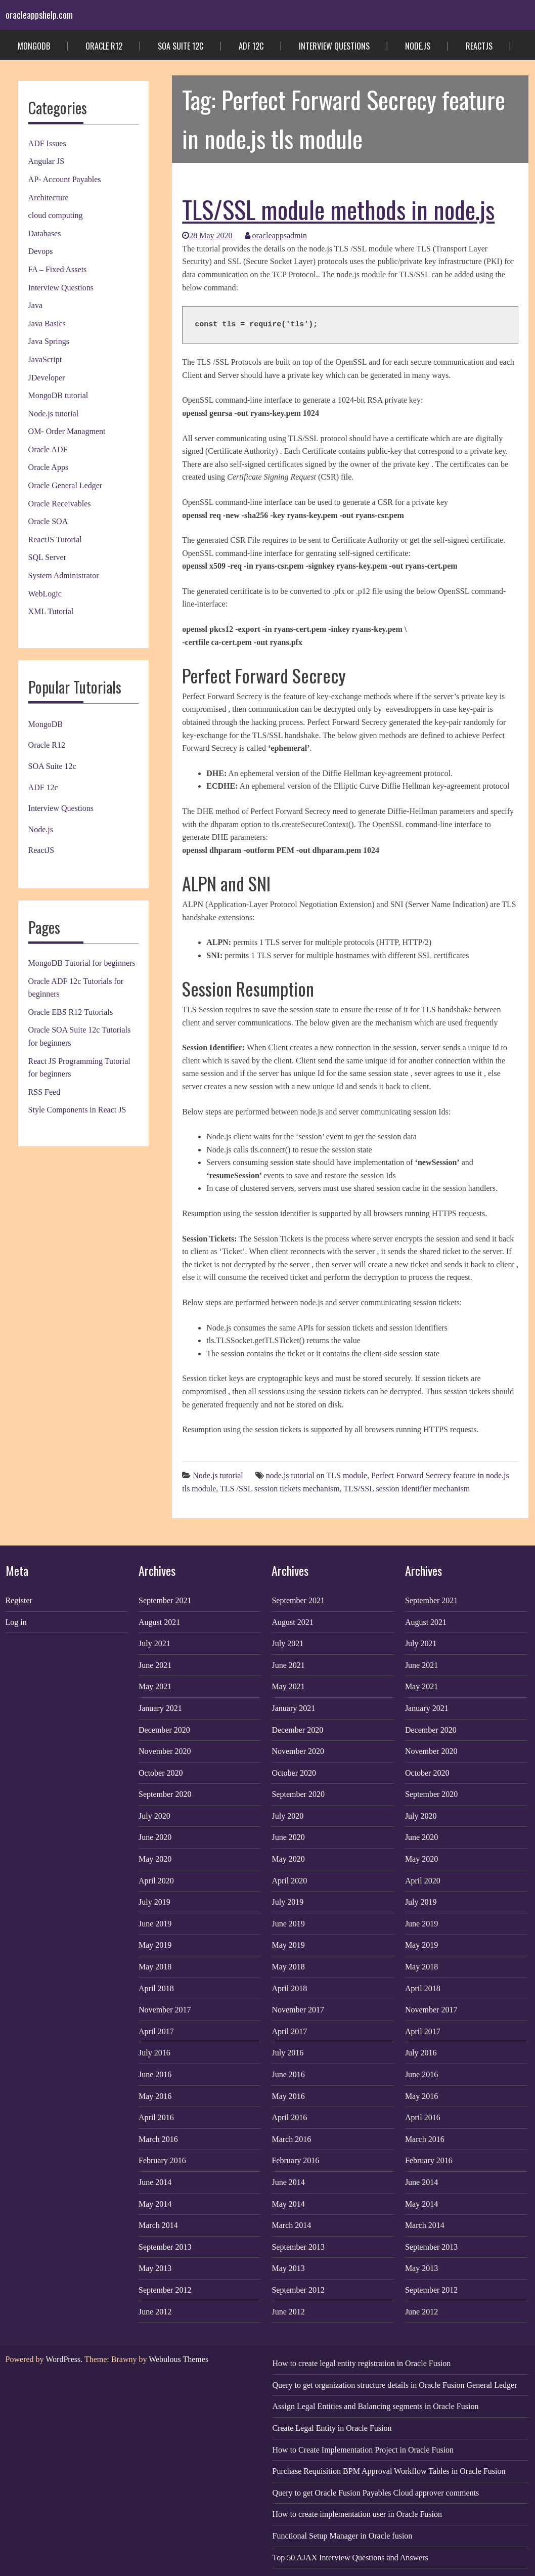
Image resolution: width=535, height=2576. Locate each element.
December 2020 (164, 1730)
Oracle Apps (48, 467)
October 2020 (161, 1773)
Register (19, 1600)
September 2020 (165, 1794)
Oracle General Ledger (65, 485)
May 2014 (155, 2204)
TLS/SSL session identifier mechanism (407, 1488)
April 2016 (156, 2117)
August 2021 (159, 1622)
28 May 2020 (207, 235)
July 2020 (154, 1816)
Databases (44, 233)
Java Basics (47, 323)
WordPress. (64, 2359)
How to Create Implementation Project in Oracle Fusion (363, 2449)
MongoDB (34, 46)
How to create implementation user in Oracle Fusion (357, 2514)
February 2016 (162, 2160)
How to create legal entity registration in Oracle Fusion (362, 2363)
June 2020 (155, 1837)
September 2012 (165, 2290)
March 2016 (158, 2139)
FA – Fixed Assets (57, 269)
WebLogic (45, 593)
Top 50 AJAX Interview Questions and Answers (350, 2557)
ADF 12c (251, 46)
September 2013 (165, 2247)
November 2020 (165, 1751)
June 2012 (155, 2311)
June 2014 (155, 2182)
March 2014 (158, 2225)
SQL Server (47, 557)
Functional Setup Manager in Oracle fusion (343, 2535)
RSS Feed (44, 1092)
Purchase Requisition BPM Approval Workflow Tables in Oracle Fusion (389, 2471)
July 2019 (154, 1902)
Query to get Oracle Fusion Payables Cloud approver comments (376, 2492)
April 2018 (156, 1988)
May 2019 (155, 1945)
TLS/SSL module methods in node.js (338, 209)
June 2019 (155, 1923)
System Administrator (63, 575)
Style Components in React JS (77, 1109)
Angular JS (46, 161)
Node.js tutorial (53, 413)
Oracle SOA (48, 521)
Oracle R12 (103, 46)
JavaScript (45, 359)
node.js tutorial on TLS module (316, 1475)
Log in (16, 1622)
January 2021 (160, 1708)
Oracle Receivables (59, 503)
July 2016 (154, 2052)
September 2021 (165, 1600)
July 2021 (154, 1643)
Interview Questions (334, 46)
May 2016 (155, 2096)
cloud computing (55, 215)
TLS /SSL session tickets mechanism (280, 1488)
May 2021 (155, 1686)
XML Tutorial (51, 611)
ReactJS (479, 46)
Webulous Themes (178, 2359)
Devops (40, 251)
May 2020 (155, 1859)
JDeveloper (46, 377)
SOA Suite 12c (180, 46)
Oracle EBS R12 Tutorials (70, 1012)
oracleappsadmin (276, 235)
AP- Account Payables (64, 179)
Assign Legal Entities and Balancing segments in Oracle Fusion (376, 2406)
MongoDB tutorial (58, 395)
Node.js (417, 46)
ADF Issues (47, 143)
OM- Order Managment (67, 431)
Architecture (48, 197)
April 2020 (156, 1880)
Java (35, 305)
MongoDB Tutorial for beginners (82, 963)
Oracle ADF (48, 449)
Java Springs (48, 341)
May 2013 (155, 2268)
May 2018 (155, 1966)
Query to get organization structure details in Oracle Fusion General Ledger (395, 2385)
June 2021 (155, 1665)
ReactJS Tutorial (55, 539)
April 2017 (156, 2031)
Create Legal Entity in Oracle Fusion (332, 2428)
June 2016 (155, 2074)
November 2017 (165, 2009)
